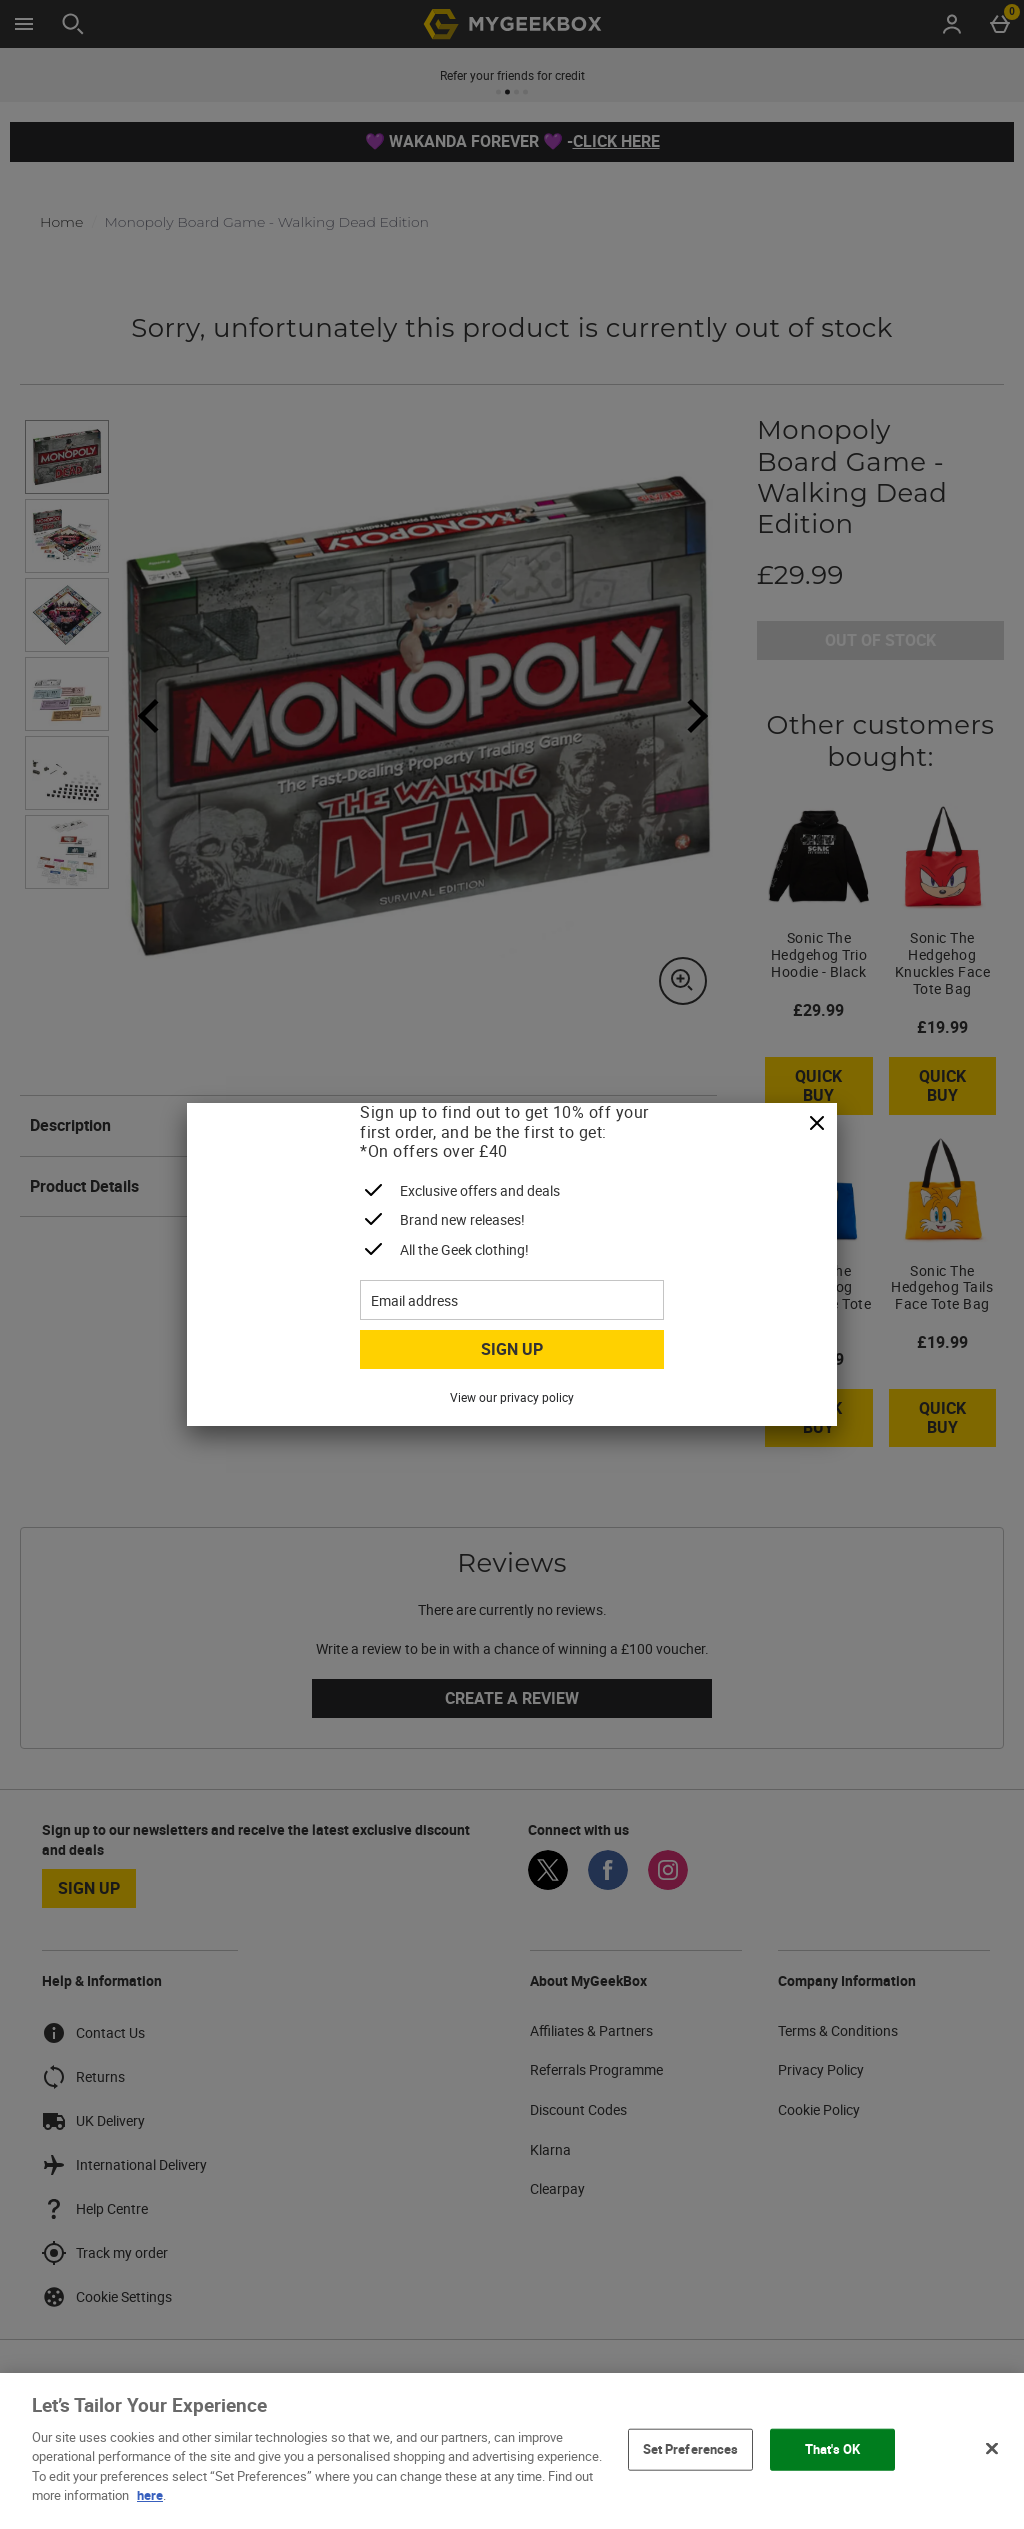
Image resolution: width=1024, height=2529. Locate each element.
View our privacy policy (512, 1397)
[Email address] (512, 1300)
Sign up (512, 1349)
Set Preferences (691, 2449)
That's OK (832, 2449)
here (150, 2495)
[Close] (817, 1124)
